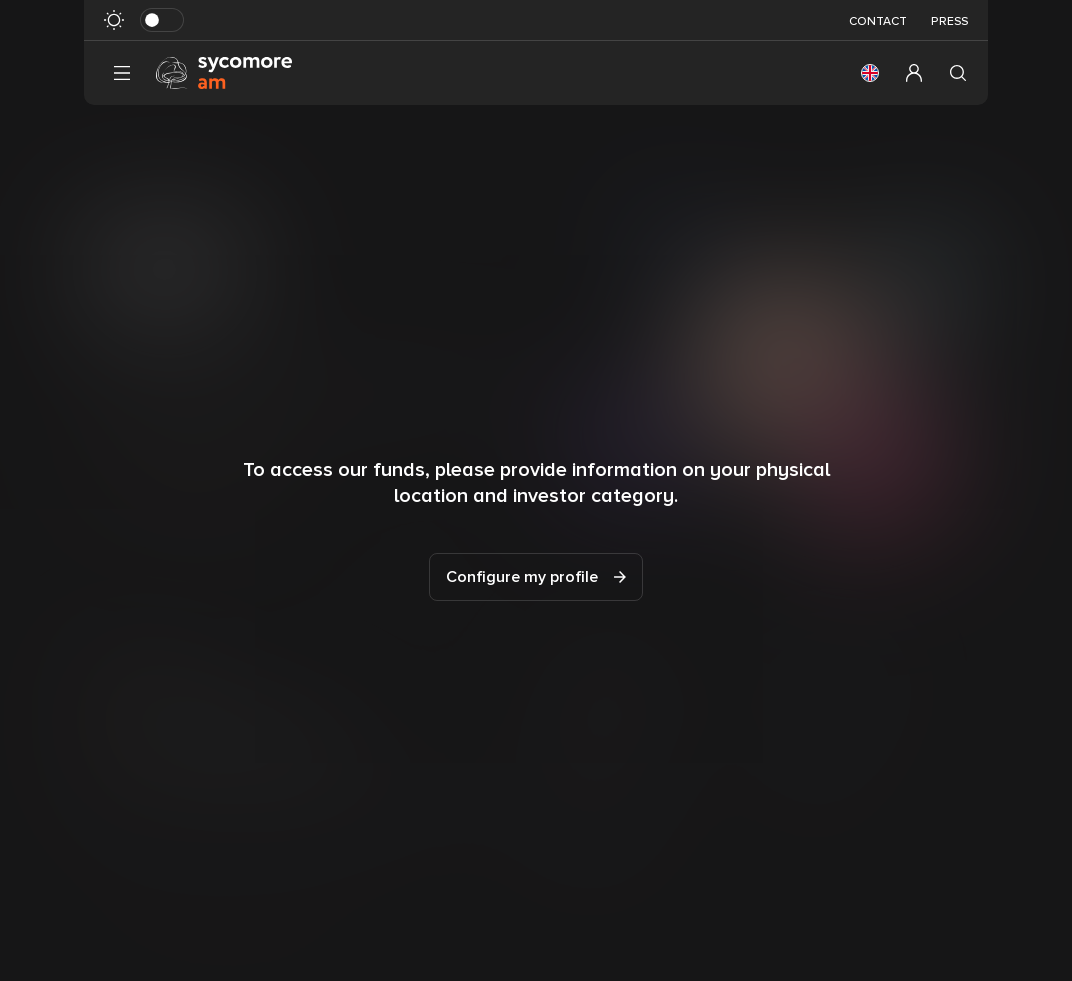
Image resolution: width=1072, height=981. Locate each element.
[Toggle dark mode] (162, 20)
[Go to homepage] (224, 72)
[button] (870, 73)
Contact (878, 21)
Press (949, 21)
